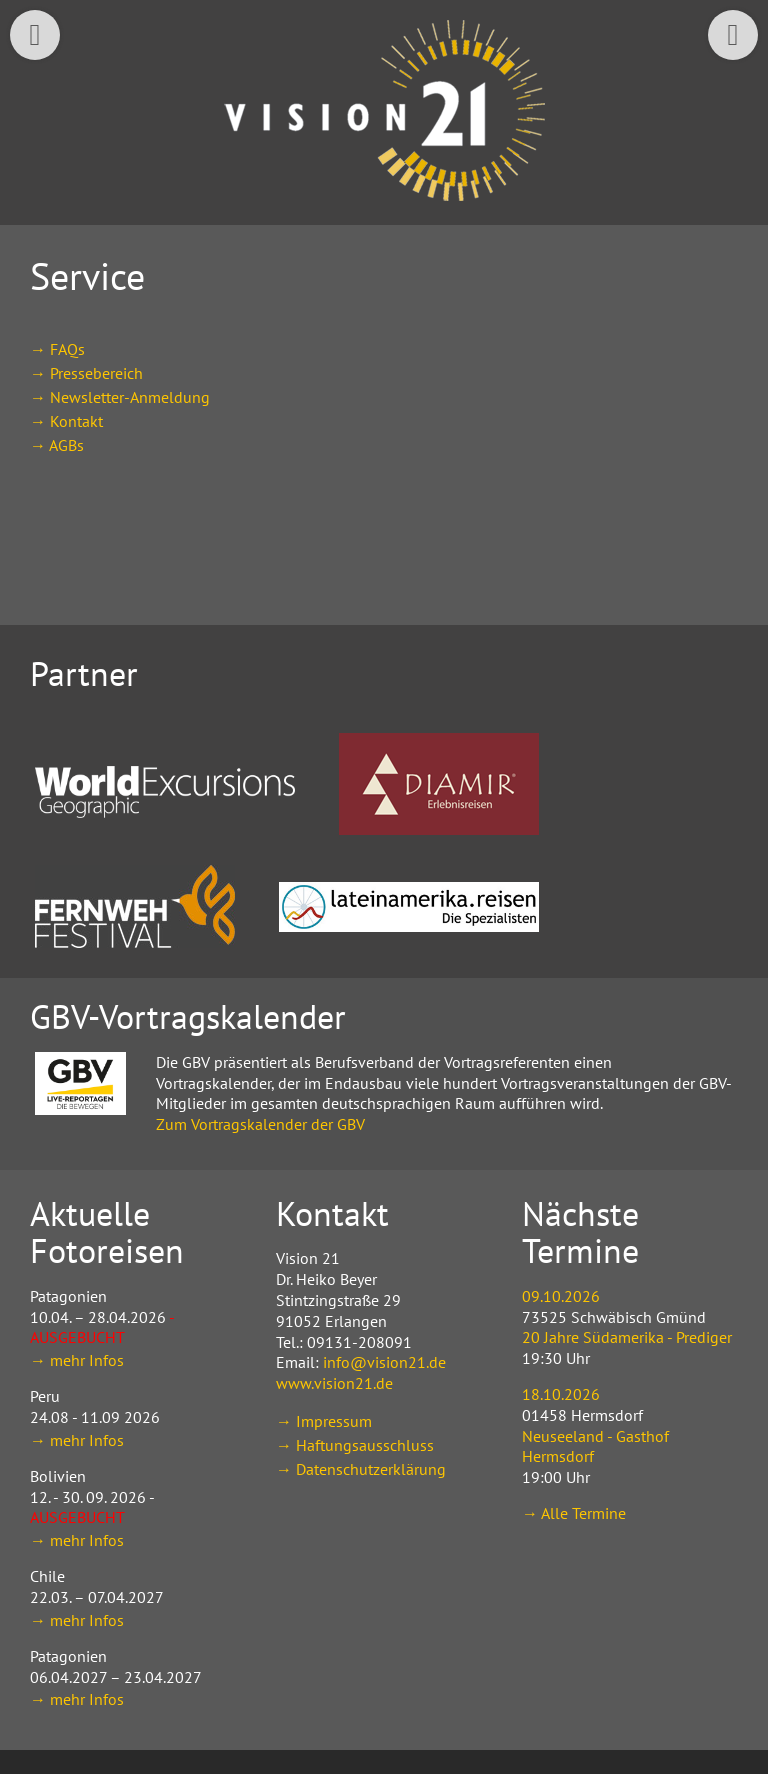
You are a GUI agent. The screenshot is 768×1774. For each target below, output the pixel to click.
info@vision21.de (384, 1362)
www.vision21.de (334, 1383)
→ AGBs (57, 445)
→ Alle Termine (574, 1513)
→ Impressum (324, 1421)
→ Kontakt (66, 421)
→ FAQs (57, 349)
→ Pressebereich (86, 373)
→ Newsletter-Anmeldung (120, 397)
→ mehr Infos (77, 1360)
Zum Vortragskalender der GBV (260, 1124)
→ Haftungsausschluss (355, 1445)
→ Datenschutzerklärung (361, 1469)
